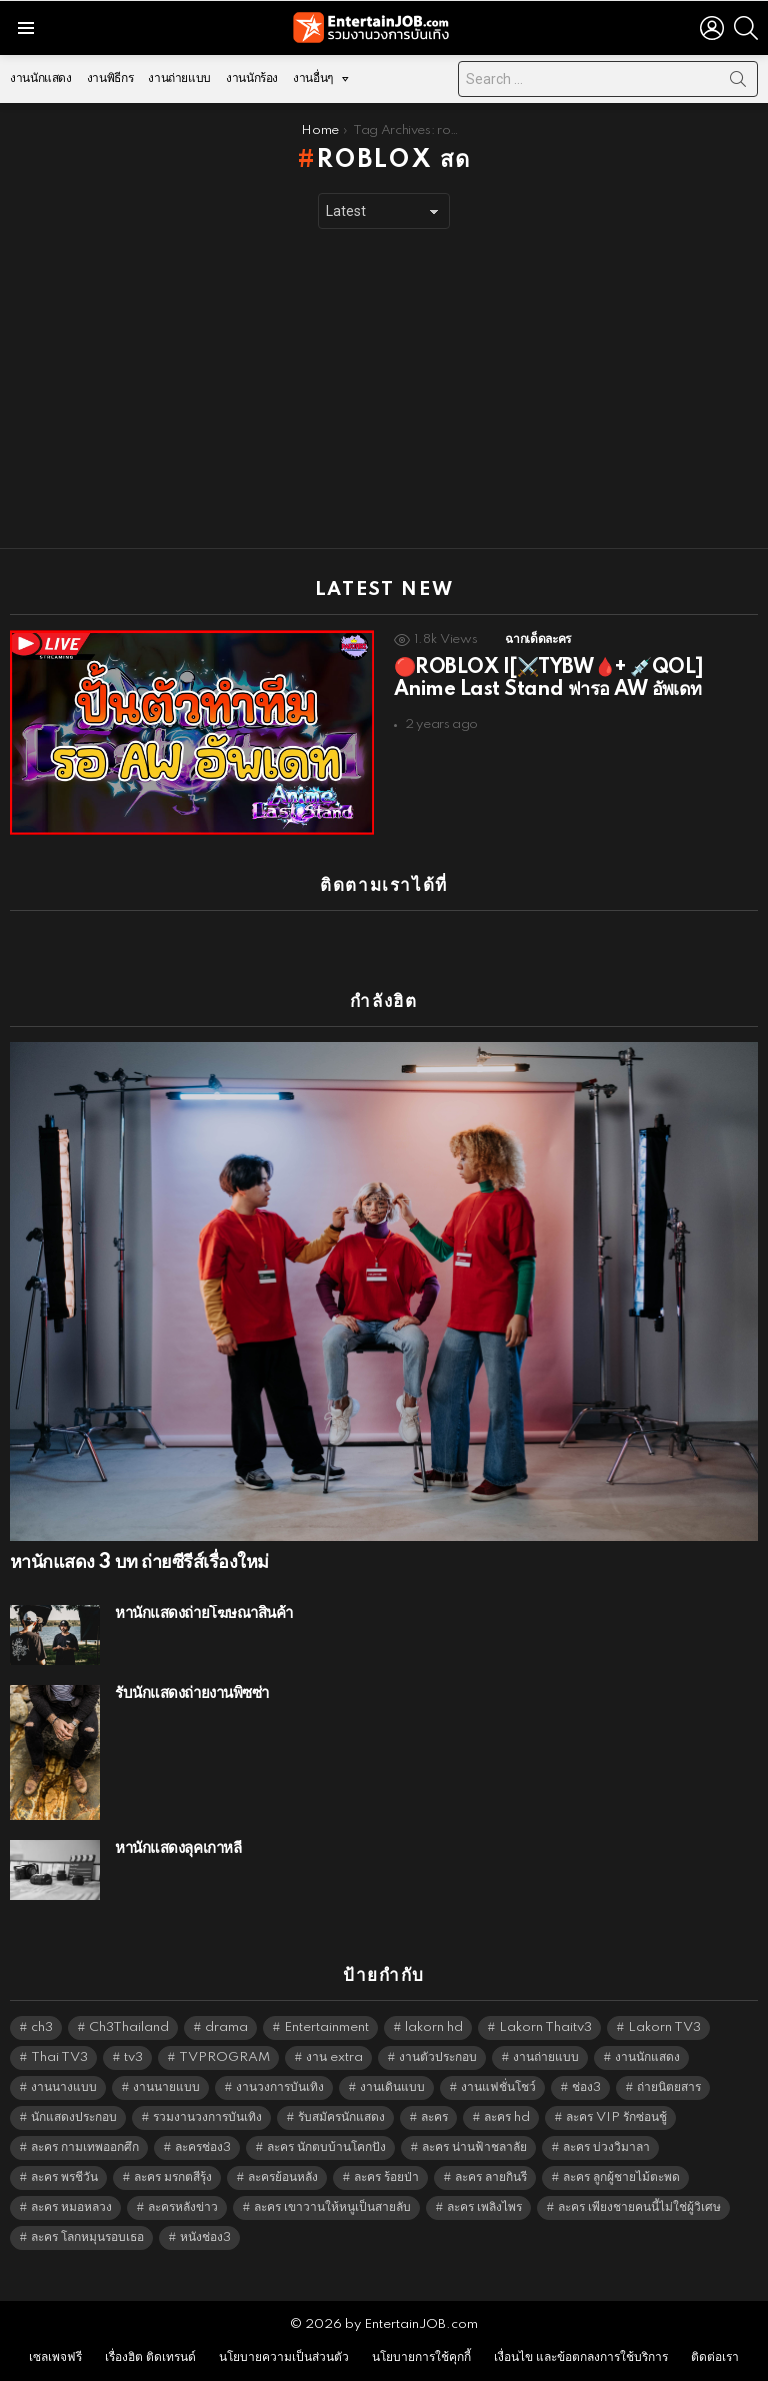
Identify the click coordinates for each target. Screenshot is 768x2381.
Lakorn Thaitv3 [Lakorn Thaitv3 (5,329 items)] (545, 2027)
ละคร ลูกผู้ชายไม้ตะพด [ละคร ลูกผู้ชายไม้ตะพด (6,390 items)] (621, 2177)
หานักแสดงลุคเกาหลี (178, 1848)
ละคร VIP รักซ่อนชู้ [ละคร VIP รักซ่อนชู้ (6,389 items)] (616, 2117)
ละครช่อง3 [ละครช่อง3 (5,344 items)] (203, 2147)
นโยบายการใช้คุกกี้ (421, 2357)
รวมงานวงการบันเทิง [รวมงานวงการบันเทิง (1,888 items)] (207, 2117)
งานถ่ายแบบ (179, 78)
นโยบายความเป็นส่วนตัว (284, 2357)
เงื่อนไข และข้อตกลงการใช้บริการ (581, 2357)
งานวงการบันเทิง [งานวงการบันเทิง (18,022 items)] (280, 2087)
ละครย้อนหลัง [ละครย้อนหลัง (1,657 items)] (283, 2177)
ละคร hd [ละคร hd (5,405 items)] (507, 2117)
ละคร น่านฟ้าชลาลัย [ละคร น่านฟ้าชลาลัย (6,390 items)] (474, 2147)
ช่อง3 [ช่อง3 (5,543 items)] (586, 2087)
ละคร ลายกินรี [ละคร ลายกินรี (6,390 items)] (491, 2177)
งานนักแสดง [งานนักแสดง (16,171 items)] (647, 2057)
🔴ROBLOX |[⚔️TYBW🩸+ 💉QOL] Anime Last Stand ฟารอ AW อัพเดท (549, 679)
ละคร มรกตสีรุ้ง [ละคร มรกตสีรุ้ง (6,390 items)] (173, 2177)
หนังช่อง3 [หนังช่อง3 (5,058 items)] (205, 2237)
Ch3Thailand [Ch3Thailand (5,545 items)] (129, 2027)
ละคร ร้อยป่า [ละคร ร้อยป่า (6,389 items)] (386, 2177)
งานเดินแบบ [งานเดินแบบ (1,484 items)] (392, 2087)
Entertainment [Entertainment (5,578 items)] (326, 2027)
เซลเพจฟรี (55, 2357)
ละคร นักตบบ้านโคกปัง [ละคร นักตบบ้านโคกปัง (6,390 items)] (326, 2147)
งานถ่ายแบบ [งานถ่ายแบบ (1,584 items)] (546, 2057)
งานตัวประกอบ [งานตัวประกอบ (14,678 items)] (438, 2057)
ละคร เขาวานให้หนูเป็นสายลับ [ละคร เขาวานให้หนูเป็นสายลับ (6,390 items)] (332, 2207)
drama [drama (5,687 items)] (226, 2027)
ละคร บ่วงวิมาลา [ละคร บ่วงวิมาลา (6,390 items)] (606, 2147)
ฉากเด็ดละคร (537, 639)
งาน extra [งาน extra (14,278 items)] (334, 2057)
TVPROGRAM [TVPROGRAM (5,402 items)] (224, 2057)
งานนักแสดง (41, 78)
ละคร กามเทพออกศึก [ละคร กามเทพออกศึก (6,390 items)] (85, 2147)
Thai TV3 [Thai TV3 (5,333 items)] (59, 2057)
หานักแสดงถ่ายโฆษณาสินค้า (204, 1613)
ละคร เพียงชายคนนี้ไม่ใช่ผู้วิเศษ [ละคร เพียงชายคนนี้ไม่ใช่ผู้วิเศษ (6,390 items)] (639, 2207)
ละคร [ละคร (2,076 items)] (434, 2117)
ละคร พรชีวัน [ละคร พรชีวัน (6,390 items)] (64, 2177)
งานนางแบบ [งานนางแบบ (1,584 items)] (64, 2087)
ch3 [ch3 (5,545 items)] (42, 2027)
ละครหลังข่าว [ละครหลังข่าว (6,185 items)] (183, 2207)
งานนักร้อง (252, 78)
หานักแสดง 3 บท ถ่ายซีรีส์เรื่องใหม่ (139, 1563)
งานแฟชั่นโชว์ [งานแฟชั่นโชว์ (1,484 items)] (498, 2087)
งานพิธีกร (110, 78)
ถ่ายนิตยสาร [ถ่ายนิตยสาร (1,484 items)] (669, 2087)
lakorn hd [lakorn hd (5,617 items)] (434, 2027)
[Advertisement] (384, 389)
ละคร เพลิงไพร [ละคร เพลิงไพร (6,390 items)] (484, 2207)
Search (738, 83)
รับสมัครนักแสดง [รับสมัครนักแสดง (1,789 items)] (341, 2117)
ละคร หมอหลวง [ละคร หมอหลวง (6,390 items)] (71, 2207)
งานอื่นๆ (313, 83)
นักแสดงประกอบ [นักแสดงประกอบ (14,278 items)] (74, 2117)
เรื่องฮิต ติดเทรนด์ (150, 2357)
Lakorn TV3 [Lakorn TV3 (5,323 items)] (664, 2027)
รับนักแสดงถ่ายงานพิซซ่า (192, 1693)
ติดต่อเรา (715, 2357)
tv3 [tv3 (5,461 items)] (133, 2057)
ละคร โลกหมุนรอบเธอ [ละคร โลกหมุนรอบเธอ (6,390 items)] (87, 2237)
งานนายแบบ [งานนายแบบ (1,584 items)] (166, 2087)
